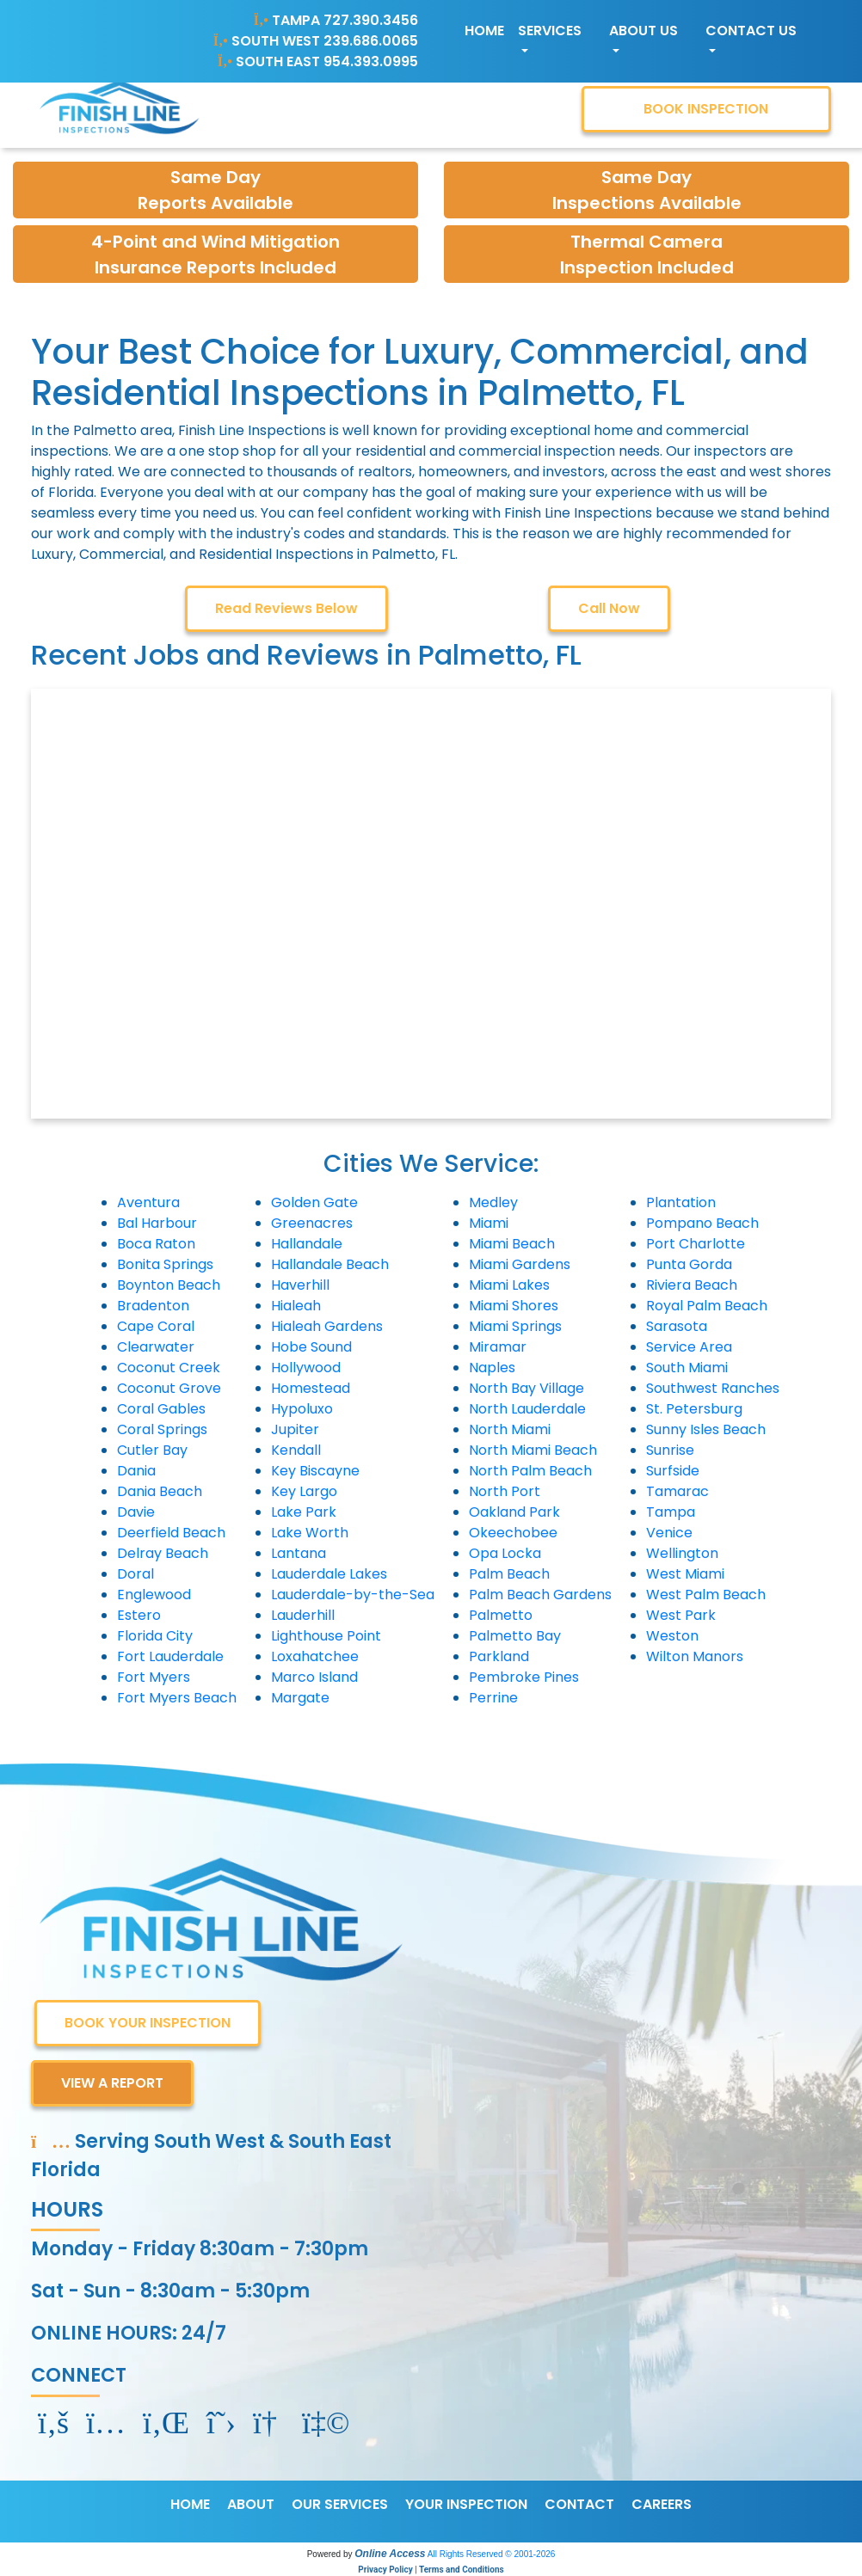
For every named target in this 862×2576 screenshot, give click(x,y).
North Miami (510, 1429)
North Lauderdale (527, 1409)
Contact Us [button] (751, 30)
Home (484, 30)
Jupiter (295, 1429)
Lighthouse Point (326, 1636)
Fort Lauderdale (170, 1656)
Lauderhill (303, 1615)
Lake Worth (309, 1533)
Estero (139, 1615)
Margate (300, 1698)
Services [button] (550, 30)
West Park (681, 1615)
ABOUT (250, 2504)
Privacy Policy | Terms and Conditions (430, 2569)
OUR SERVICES (340, 2504)
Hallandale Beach (330, 1264)
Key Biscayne (315, 1471)
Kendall (296, 1450)
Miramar (497, 1347)
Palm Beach (509, 1574)
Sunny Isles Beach (706, 1429)
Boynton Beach (168, 1285)
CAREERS (661, 2504)
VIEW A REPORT (112, 2083)
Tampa (670, 1512)
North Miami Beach (533, 1450)
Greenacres (312, 1223)
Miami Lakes (509, 1285)
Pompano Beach (702, 1223)
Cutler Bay (152, 1450)
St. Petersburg (694, 1409)
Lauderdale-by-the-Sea (352, 1594)
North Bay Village (526, 1388)
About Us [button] (643, 30)
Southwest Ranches (712, 1388)
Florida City (155, 1636)
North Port (504, 1491)
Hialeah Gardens (327, 1326)
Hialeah (296, 1306)
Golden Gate (314, 1202)
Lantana (298, 1553)
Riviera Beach (691, 1285)
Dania (136, 1471)
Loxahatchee (315, 1656)
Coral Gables (161, 1409)
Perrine (493, 1698)
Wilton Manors (694, 1656)
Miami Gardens (519, 1264)
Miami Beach (512, 1244)
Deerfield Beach (171, 1533)
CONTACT (579, 2504)
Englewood (154, 1594)
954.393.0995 (370, 61)
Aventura (148, 1202)
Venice (669, 1533)
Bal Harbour (157, 1223)
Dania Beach (159, 1491)
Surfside (672, 1471)
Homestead (310, 1388)
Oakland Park (514, 1512)
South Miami (687, 1367)
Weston (672, 1636)
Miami (488, 1223)
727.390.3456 (370, 20)
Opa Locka (505, 1553)
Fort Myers (153, 1677)
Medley (493, 1202)
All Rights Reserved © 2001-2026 (492, 2554)
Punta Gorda (689, 1264)
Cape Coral (155, 1326)
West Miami (685, 1574)
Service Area (689, 1347)
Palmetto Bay (515, 1636)
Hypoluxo (302, 1409)
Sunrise (670, 1450)
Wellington (682, 1553)
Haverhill (300, 1285)
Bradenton (153, 1306)
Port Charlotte (695, 1244)
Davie (136, 1512)
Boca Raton (156, 1244)
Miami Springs (515, 1326)
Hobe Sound (311, 1347)
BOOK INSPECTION (705, 109)
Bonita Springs (165, 1264)
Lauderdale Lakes (329, 1574)
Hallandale (306, 1244)
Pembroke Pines (524, 1677)
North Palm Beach (530, 1471)
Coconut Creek (168, 1367)
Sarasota (676, 1326)
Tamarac (677, 1491)
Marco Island (314, 1677)
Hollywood (306, 1367)
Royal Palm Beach (706, 1306)
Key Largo (304, 1491)
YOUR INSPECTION (466, 2504)
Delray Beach (162, 1553)
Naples (492, 1367)
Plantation (681, 1202)
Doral (135, 1574)
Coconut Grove (169, 1388)
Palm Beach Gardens (540, 1594)
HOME (190, 2504)
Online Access (389, 2554)
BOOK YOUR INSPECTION (148, 2023)
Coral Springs (162, 1429)
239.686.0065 (370, 41)
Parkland (499, 1656)
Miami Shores (513, 1306)
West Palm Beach (706, 1594)
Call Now (609, 608)
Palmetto (501, 1615)
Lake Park (303, 1512)
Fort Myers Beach (177, 1698)
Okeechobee (513, 1533)
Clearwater (155, 1347)
